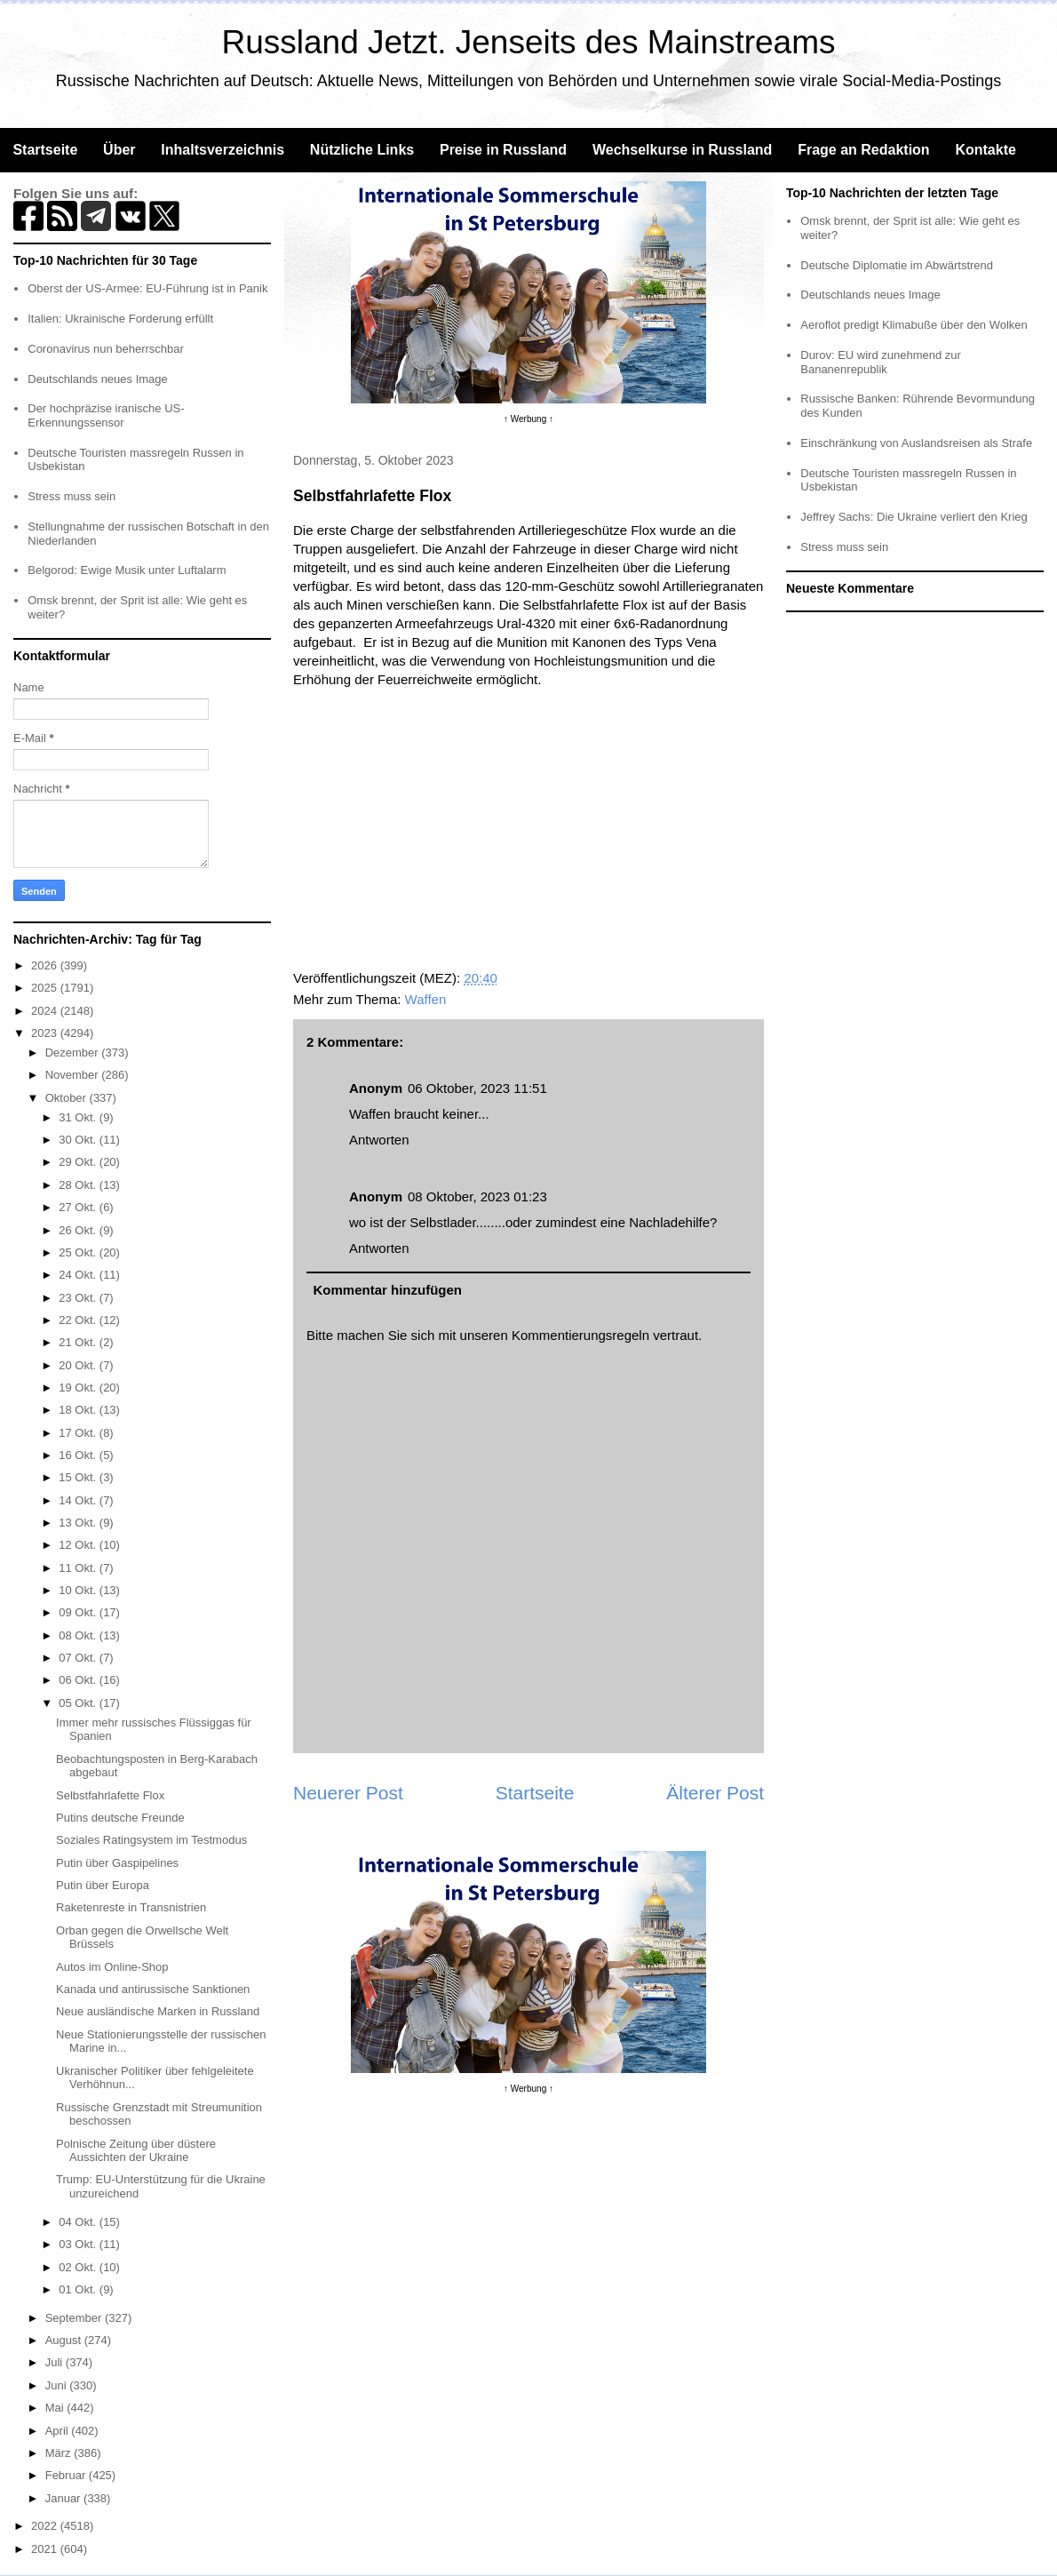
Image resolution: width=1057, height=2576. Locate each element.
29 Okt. (79, 1161)
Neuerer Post (348, 1792)
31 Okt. (79, 1117)
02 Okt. (79, 2267)
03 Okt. (79, 2244)
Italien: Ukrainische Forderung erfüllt (120, 318)
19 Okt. (79, 1387)
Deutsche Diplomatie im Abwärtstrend (896, 265)
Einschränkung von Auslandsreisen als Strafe (916, 443)
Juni (57, 2385)
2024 (45, 1010)
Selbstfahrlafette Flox (110, 1795)
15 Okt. (79, 1477)
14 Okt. (79, 1500)
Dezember (73, 1052)
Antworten (379, 1139)
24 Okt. (79, 1274)
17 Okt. (79, 1433)
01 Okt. (79, 2289)
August (64, 2340)
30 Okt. (79, 1139)
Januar (64, 2498)
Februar (67, 2475)
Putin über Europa (102, 1885)
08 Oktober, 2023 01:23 (477, 1196)
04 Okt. (79, 2222)
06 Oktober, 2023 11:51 (477, 1088)
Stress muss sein (71, 496)
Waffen (426, 999)
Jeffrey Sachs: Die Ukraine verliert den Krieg (914, 516)
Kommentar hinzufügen (388, 1289)
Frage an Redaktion (863, 149)
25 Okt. (79, 1252)
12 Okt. (79, 1544)
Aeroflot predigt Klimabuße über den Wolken (914, 324)
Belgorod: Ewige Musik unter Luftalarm (127, 570)
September (75, 2318)
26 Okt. (79, 1230)
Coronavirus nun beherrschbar (106, 348)
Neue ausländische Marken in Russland (157, 2011)
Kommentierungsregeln (580, 1335)
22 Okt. (79, 1320)
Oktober (67, 1098)
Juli (55, 2362)
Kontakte (985, 149)
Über (119, 149)
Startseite (44, 149)
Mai (56, 2407)
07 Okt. (79, 1657)
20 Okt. (79, 1365)
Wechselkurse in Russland (682, 149)
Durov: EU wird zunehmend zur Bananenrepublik (880, 362)
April (58, 2430)
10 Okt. (79, 1590)
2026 (45, 965)
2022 (45, 2525)
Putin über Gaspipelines (117, 1863)
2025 (45, 987)
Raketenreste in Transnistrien (131, 1907)
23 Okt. (79, 1297)
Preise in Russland (503, 149)
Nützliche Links (362, 149)
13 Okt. (79, 1522)
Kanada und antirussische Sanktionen (153, 1989)
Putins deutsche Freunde (120, 1817)
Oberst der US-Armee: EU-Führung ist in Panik (147, 288)
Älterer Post (715, 1792)
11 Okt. (79, 1568)
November (73, 1074)
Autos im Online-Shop (112, 1967)
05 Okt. (79, 1703)
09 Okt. (79, 1612)
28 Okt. (79, 1185)
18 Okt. (79, 1409)
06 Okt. (79, 1680)
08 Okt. (79, 1635)
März (60, 2453)
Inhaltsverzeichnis (222, 149)
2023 (45, 1033)
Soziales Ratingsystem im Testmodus (151, 1839)
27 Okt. (79, 1207)
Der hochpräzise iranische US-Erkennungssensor (106, 415)
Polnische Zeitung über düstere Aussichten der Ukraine (136, 2151)
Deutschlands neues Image (98, 379)
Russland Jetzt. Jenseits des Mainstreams (529, 42)
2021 (45, 2549)
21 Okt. (79, 1342)
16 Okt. (79, 1455)
